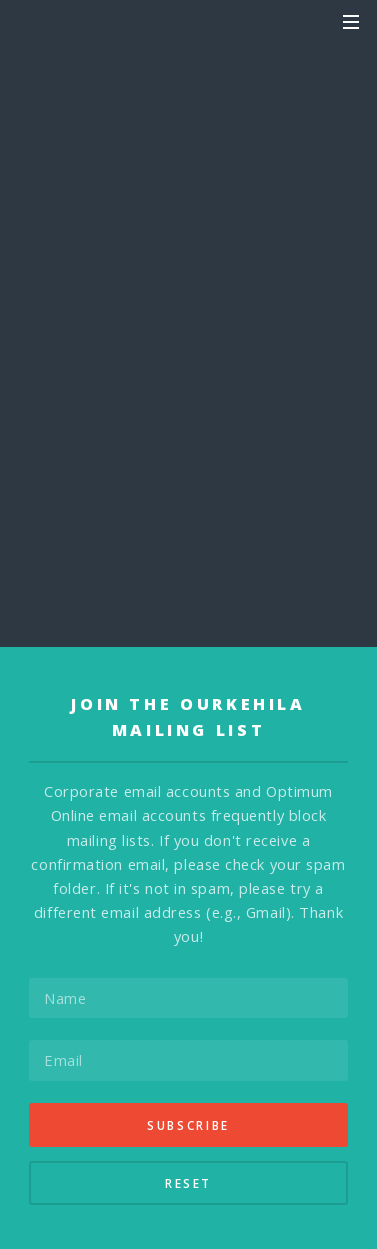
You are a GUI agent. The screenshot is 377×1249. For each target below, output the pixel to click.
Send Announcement (189, 336)
